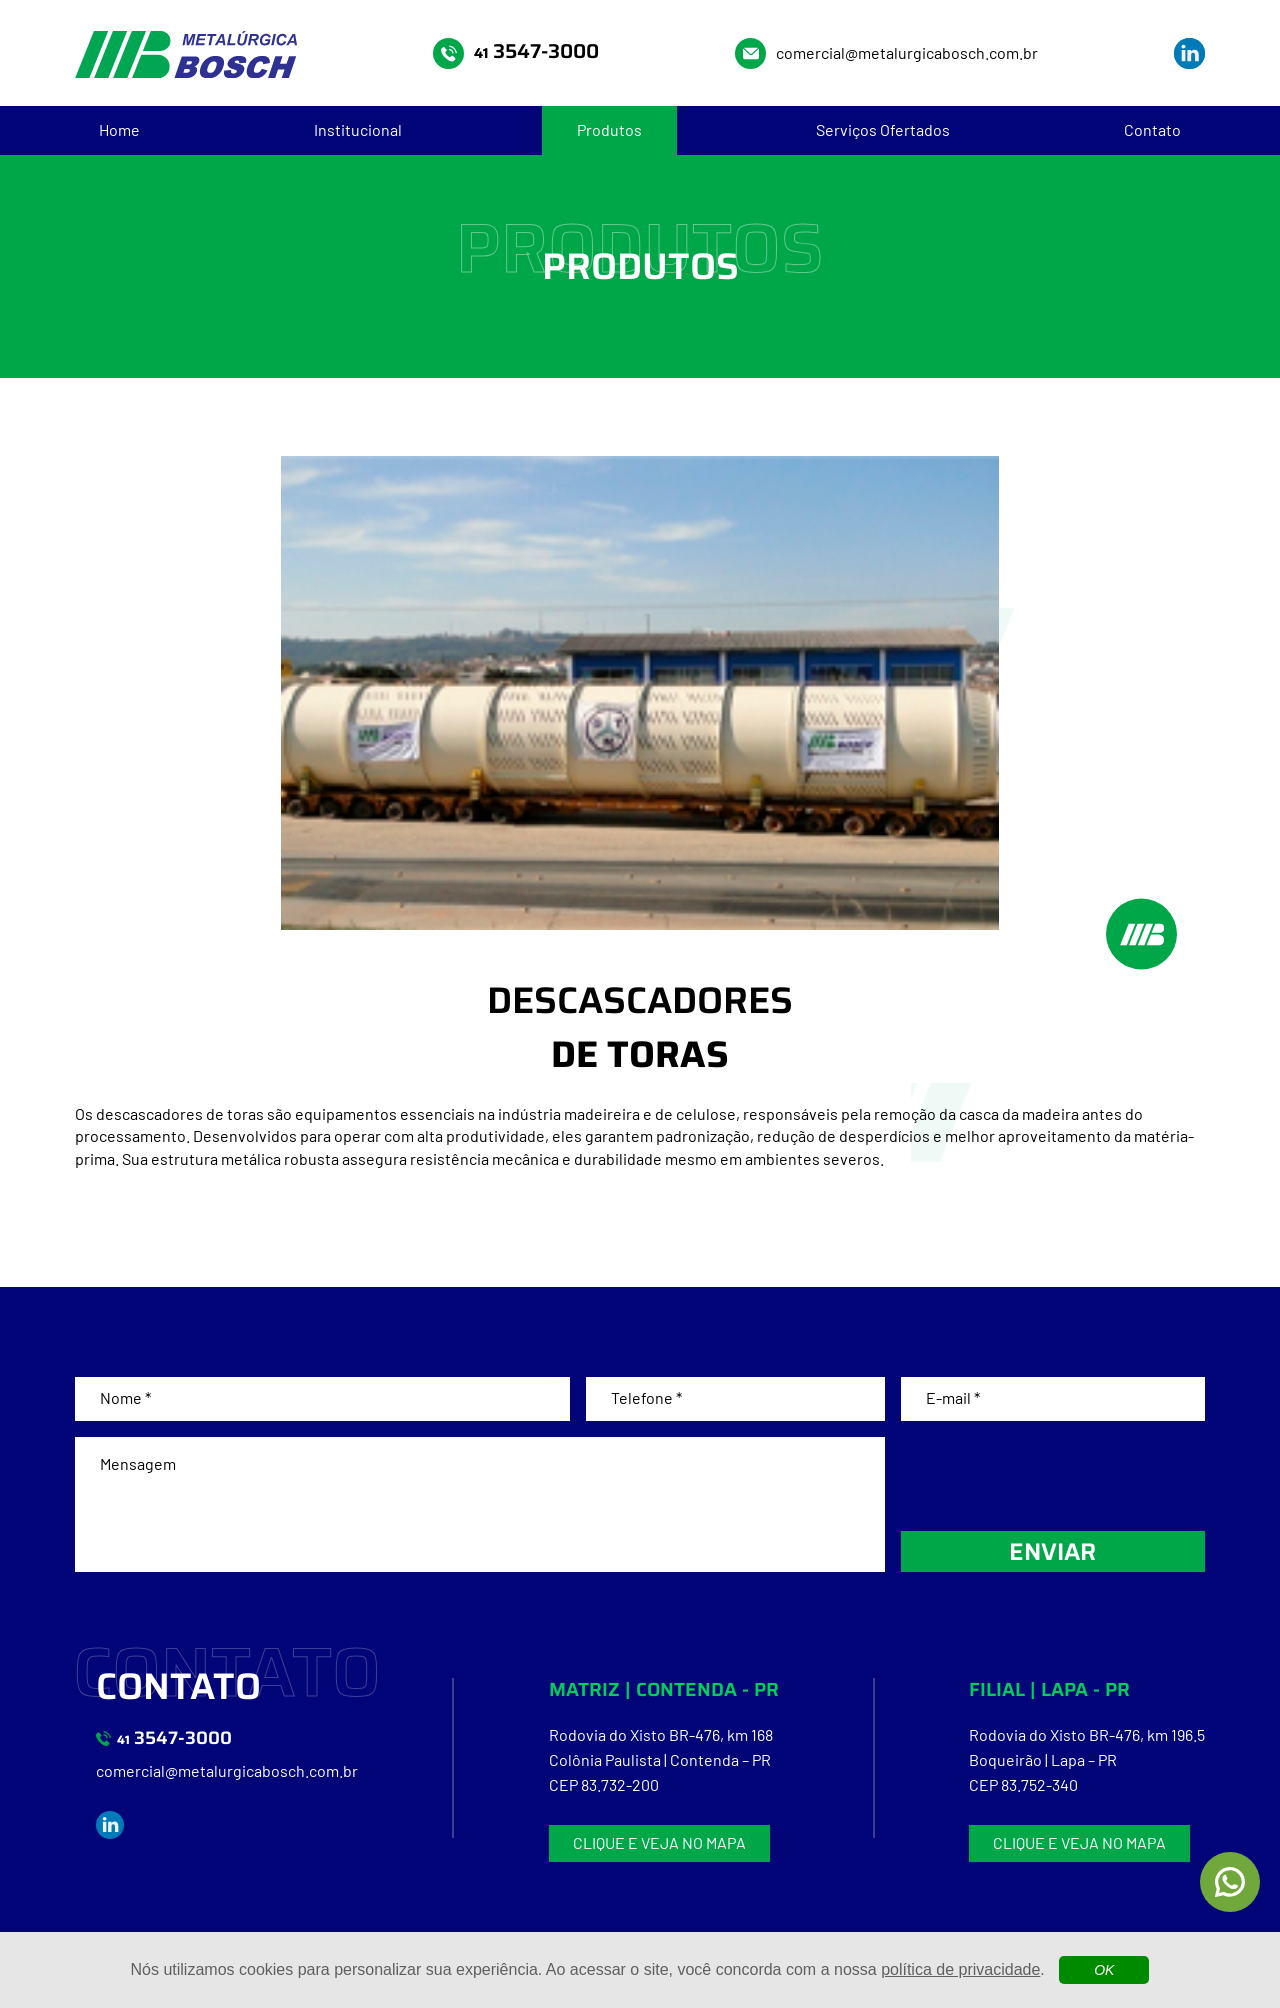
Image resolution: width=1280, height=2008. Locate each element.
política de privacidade (960, 1969)
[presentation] (1053, 1476)
